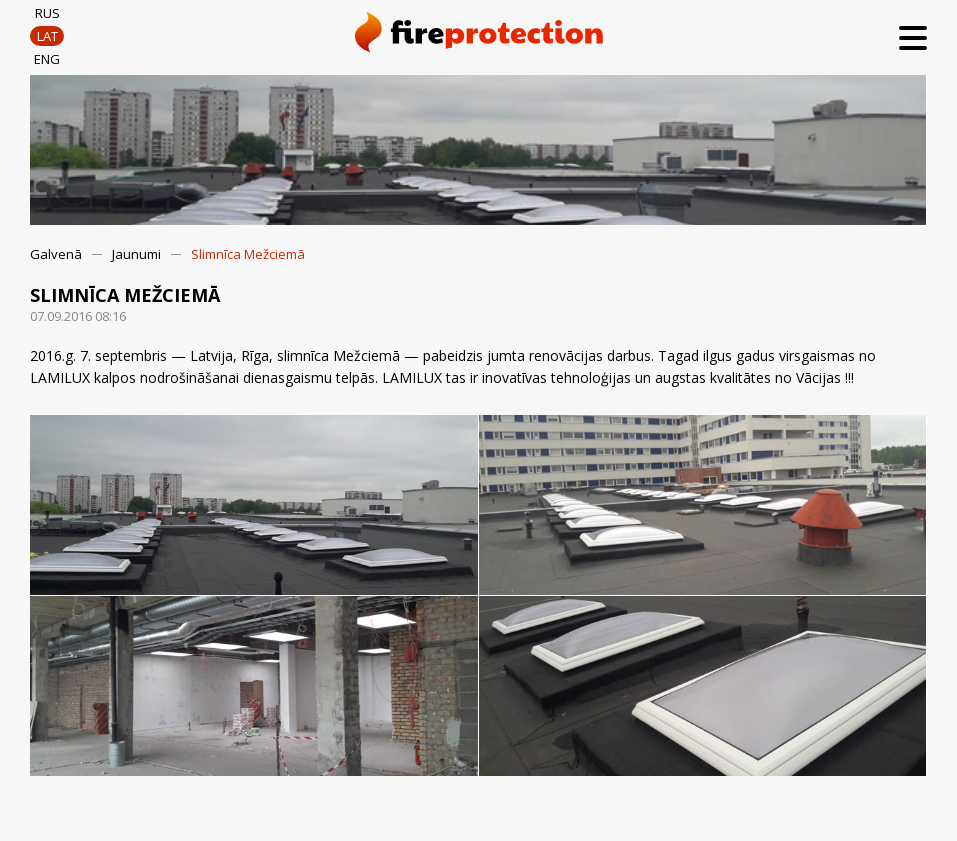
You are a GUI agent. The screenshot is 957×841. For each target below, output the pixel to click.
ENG (47, 59)
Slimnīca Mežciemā (248, 254)
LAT (47, 36)
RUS (47, 13)
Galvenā (56, 254)
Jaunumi (136, 254)
